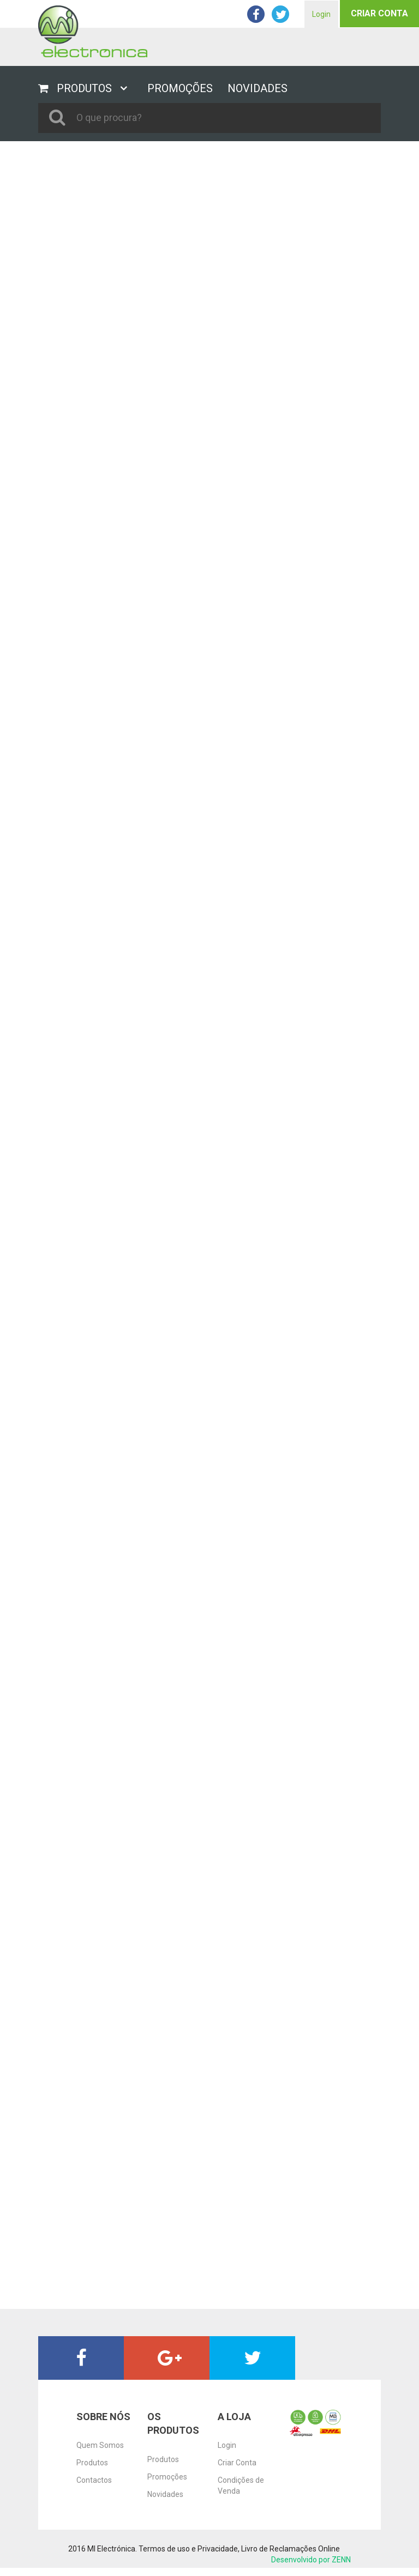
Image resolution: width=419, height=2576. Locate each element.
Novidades (165, 2494)
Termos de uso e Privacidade (188, 2548)
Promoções (167, 2476)
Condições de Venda (241, 2485)
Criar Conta (379, 13)
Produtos (92, 2462)
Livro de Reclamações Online (290, 2548)
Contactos (94, 2480)
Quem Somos (100, 2445)
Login (321, 14)
